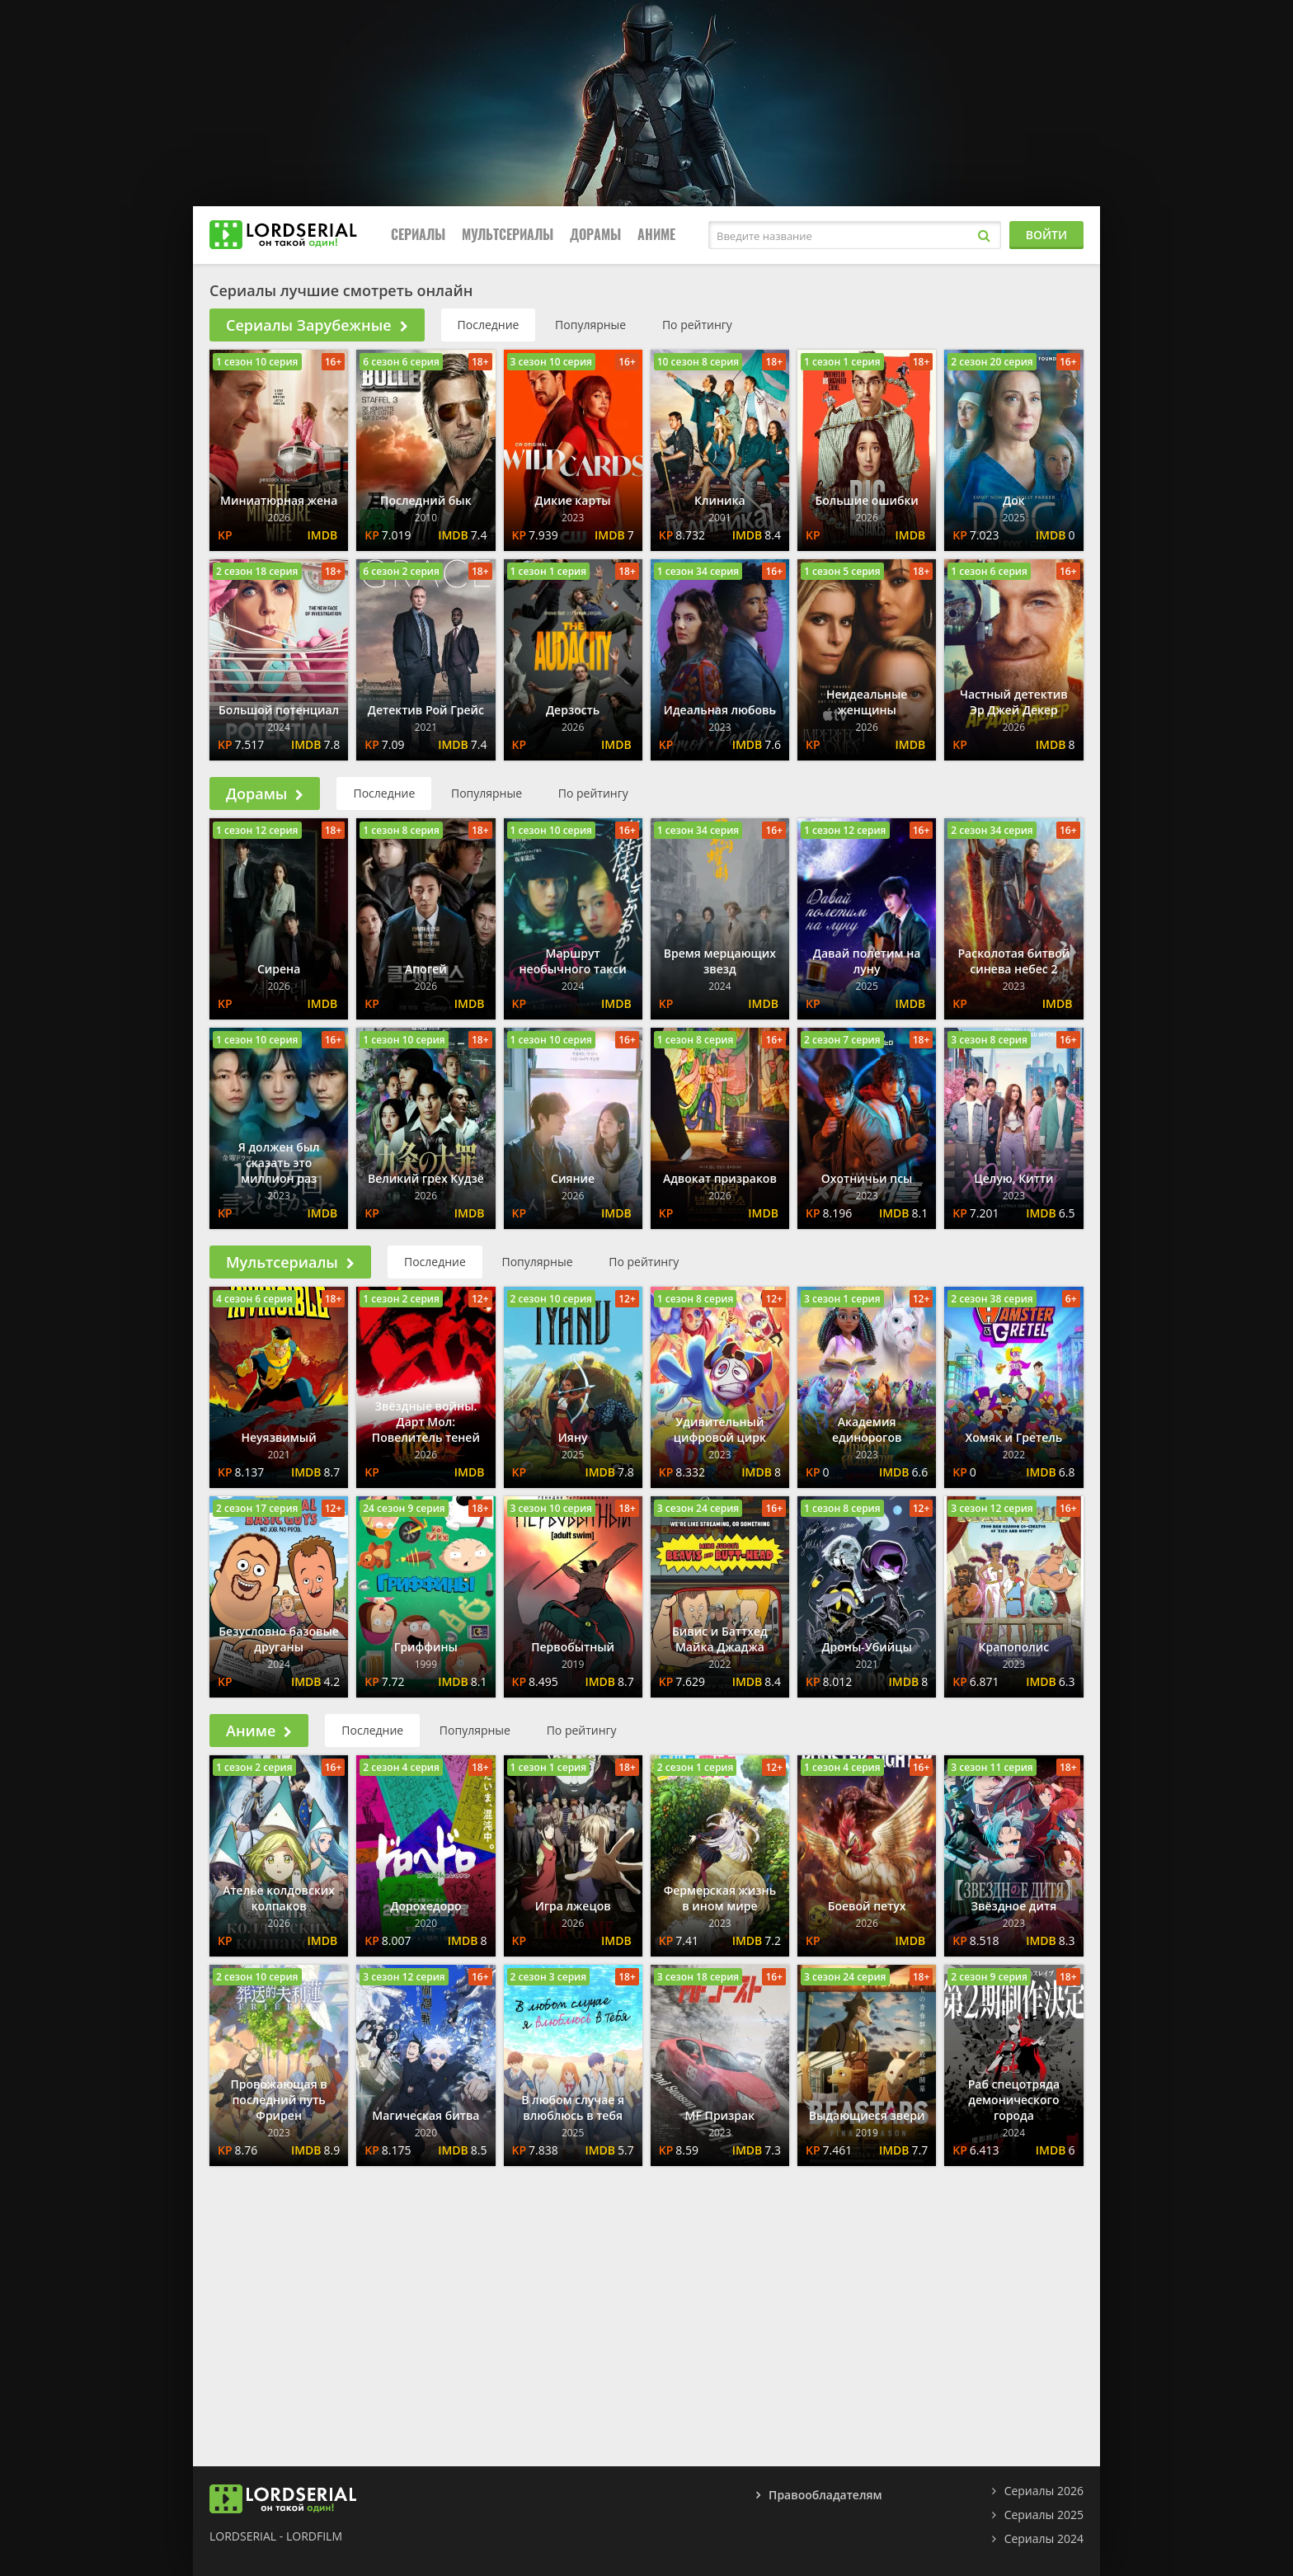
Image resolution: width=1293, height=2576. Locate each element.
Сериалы (418, 234)
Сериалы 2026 (1044, 2490)
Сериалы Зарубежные (317, 325)
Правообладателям (825, 2495)
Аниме (656, 234)
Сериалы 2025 (1044, 2514)
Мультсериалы (507, 234)
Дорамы (595, 234)
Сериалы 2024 (1044, 2538)
